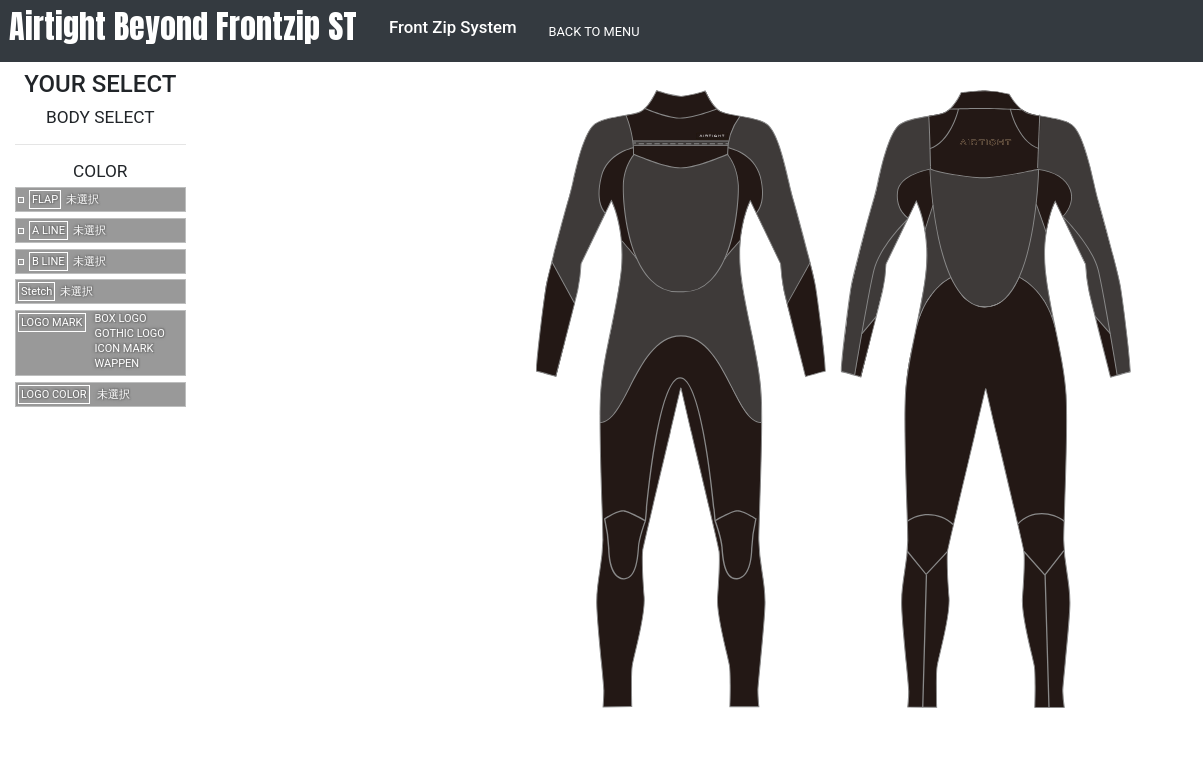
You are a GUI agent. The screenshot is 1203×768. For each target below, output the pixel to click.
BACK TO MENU (594, 31)
